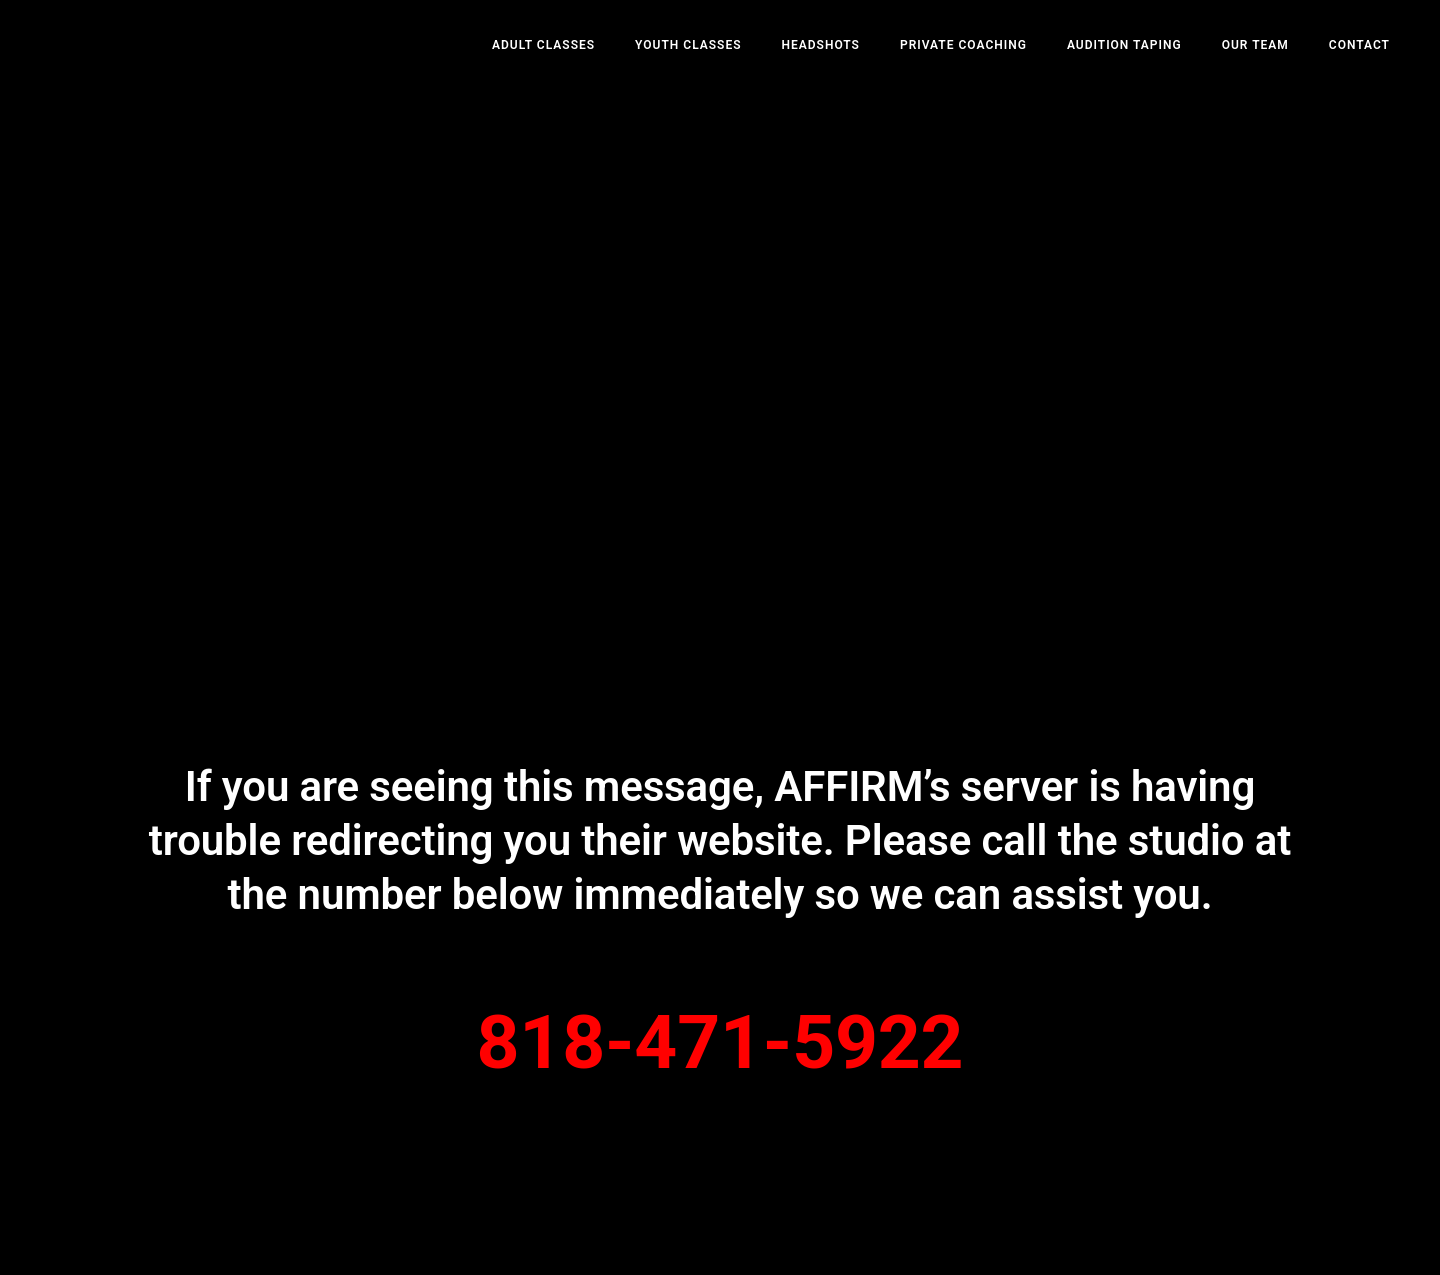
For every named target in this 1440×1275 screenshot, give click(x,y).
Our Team (1255, 45)
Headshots (820, 45)
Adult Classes (543, 45)
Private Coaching (963, 45)
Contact (1359, 45)
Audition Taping (1124, 45)
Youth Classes (688, 45)
